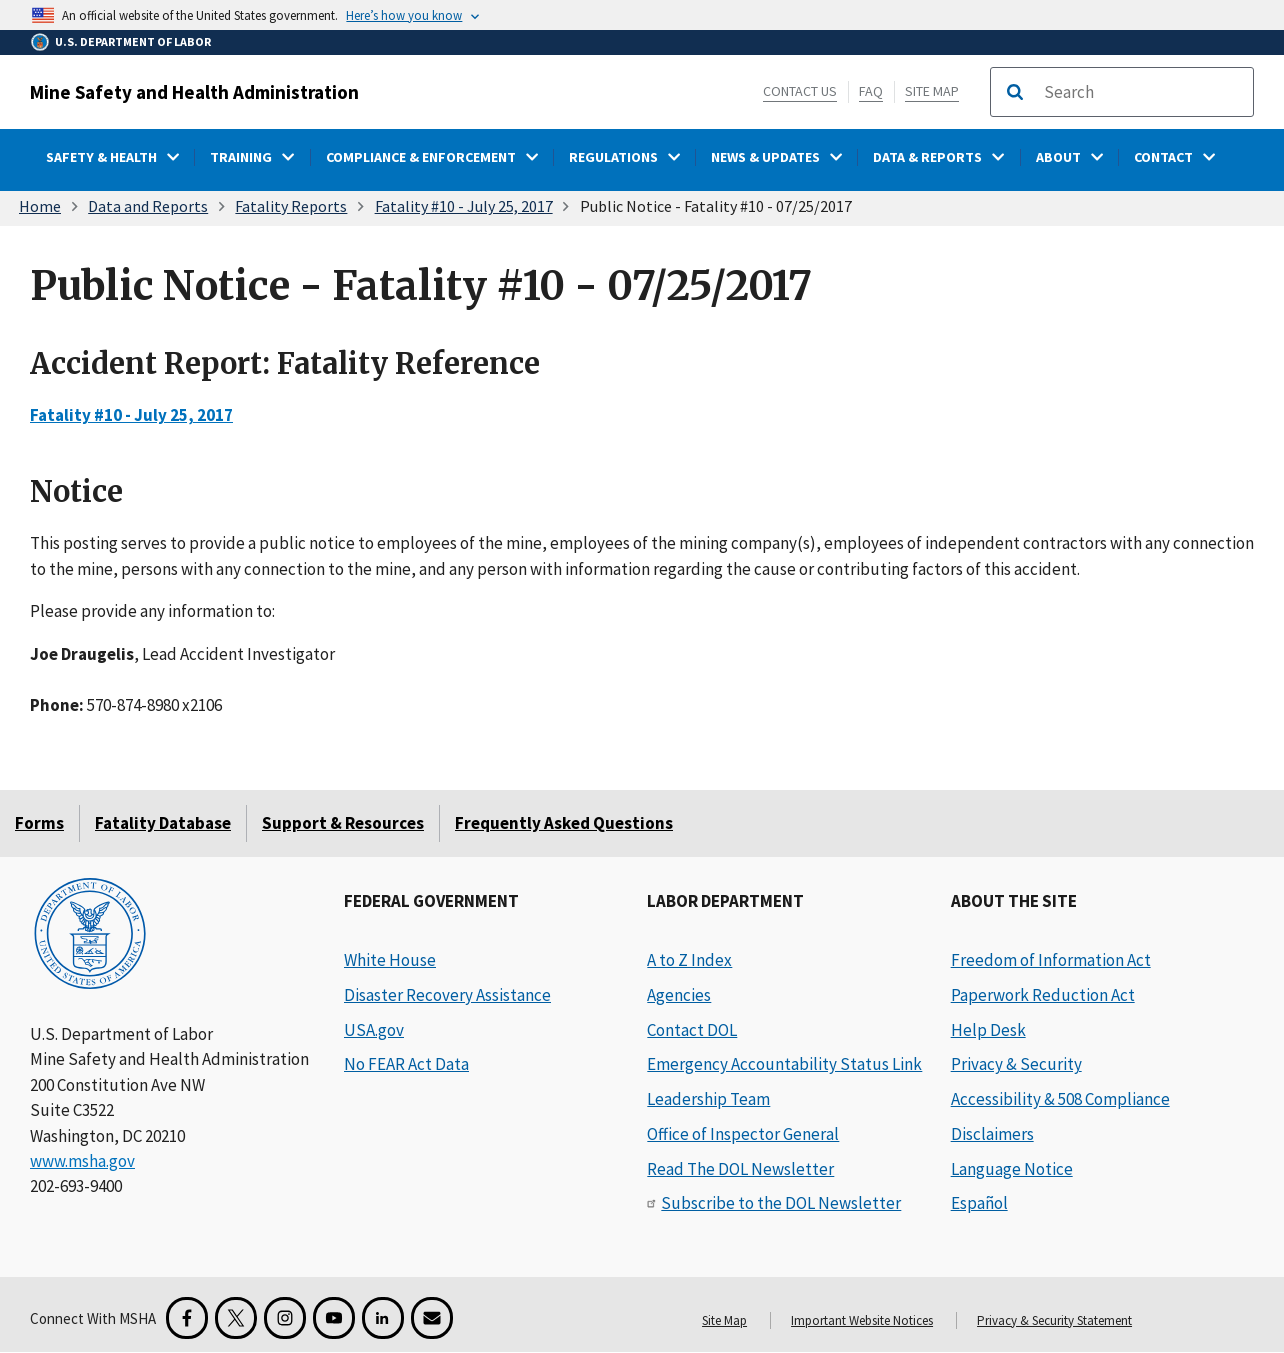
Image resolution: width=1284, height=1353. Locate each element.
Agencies (679, 995)
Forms (39, 823)
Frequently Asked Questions (564, 823)
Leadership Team (708, 1099)
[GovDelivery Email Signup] (432, 1318)
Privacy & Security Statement (1054, 1320)
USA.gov (374, 1030)
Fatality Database (163, 823)
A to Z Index (689, 960)
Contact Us (800, 91)
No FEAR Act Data (406, 1064)
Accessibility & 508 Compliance (1060, 1099)
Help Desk (988, 1030)
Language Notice (1012, 1169)
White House (390, 960)
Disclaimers (992, 1134)
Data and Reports (148, 206)
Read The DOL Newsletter (740, 1169)
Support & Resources (343, 823)
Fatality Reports (291, 206)
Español (979, 1203)
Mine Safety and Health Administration (194, 92)
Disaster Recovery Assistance (447, 995)
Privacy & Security (1016, 1064)
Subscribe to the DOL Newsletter (781, 1203)
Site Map (932, 91)
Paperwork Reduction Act (1043, 995)
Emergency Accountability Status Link (784, 1064)
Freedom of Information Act (1051, 960)
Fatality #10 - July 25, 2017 (464, 206)
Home (40, 206)
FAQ (871, 91)
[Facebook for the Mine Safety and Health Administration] (187, 1318)
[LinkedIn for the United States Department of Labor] (383, 1318)
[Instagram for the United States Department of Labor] (285, 1318)
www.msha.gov (82, 1161)
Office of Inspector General (743, 1134)
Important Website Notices (862, 1320)
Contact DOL (692, 1030)
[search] (1142, 92)
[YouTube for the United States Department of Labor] (334, 1318)
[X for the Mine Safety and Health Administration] (236, 1318)
